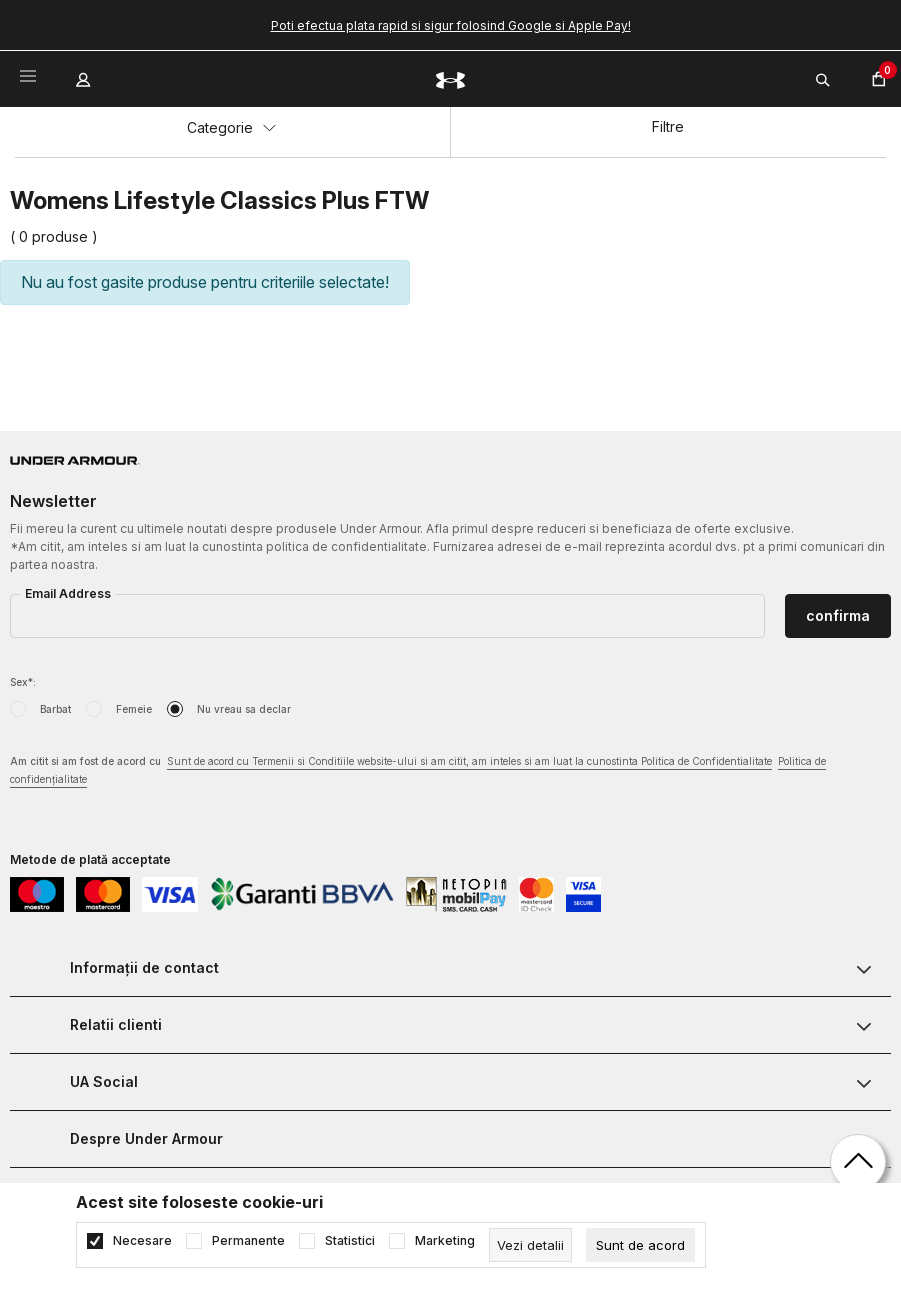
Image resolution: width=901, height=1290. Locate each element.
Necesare (142, 1241)
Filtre (668, 126)
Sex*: (23, 682)
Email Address (68, 593)
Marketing (445, 1241)
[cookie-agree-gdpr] (640, 1245)
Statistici (350, 1241)
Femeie (134, 709)
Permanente (248, 1241)
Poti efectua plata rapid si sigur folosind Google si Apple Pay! (451, 25)
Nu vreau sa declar (244, 709)
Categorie (232, 127)
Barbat (55, 709)
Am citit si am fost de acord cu (418, 771)
